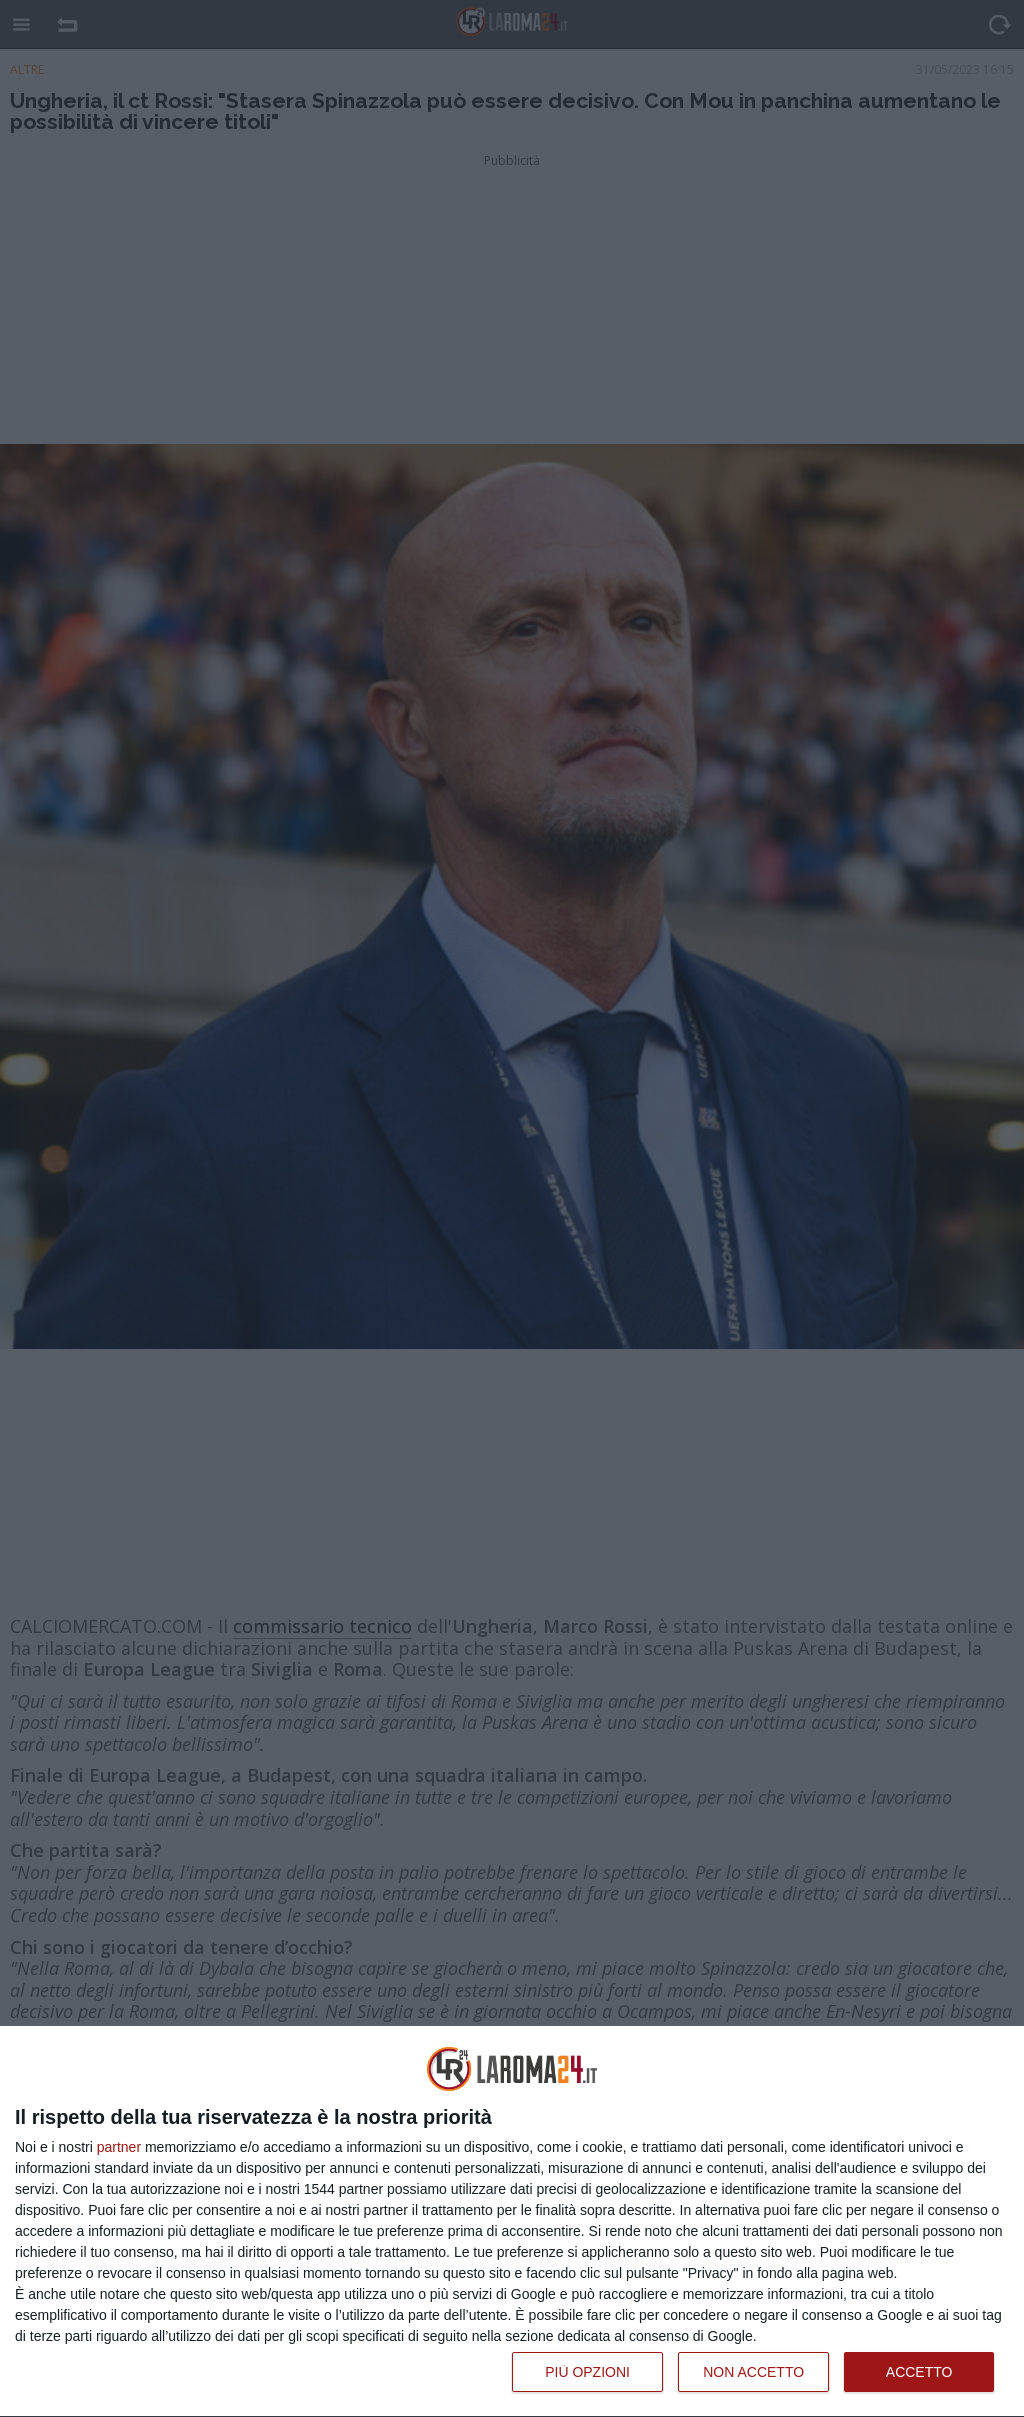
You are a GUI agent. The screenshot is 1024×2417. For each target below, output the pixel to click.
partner (119, 2147)
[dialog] (512, 2222)
